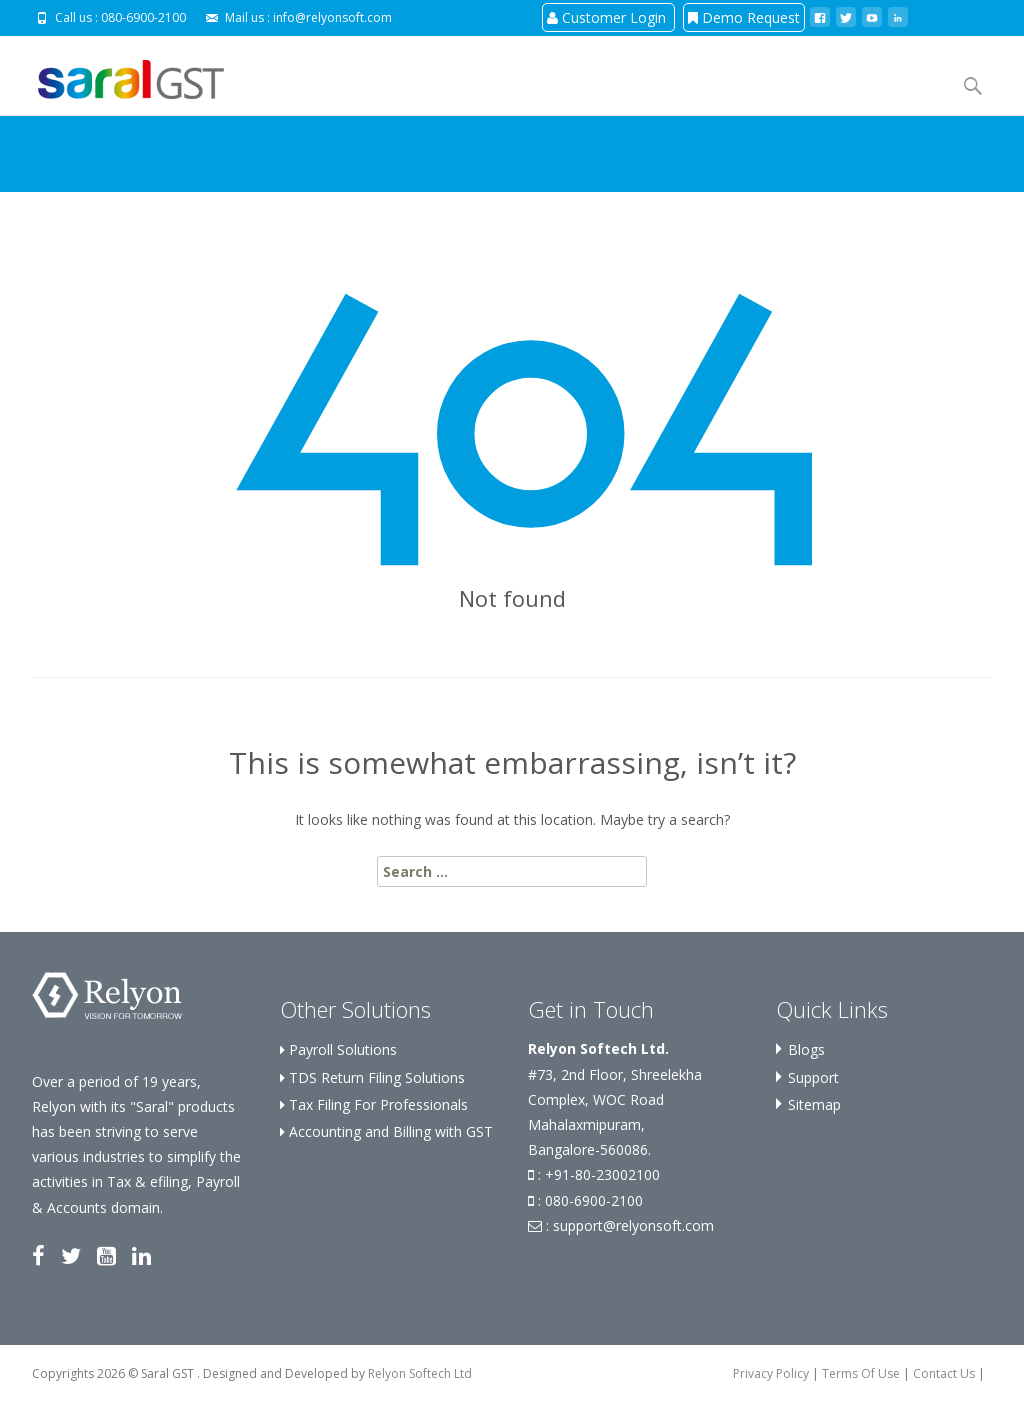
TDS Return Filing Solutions (372, 1077)
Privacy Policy (771, 1373)
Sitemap (814, 1104)
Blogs (806, 1049)
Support (813, 1077)
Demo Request (744, 17)
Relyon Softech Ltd (420, 1373)
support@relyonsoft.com (633, 1225)
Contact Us (944, 1373)
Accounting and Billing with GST (386, 1131)
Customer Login (608, 17)
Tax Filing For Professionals (374, 1104)
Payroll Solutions (338, 1049)
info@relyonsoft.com (332, 17)
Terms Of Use (861, 1373)
